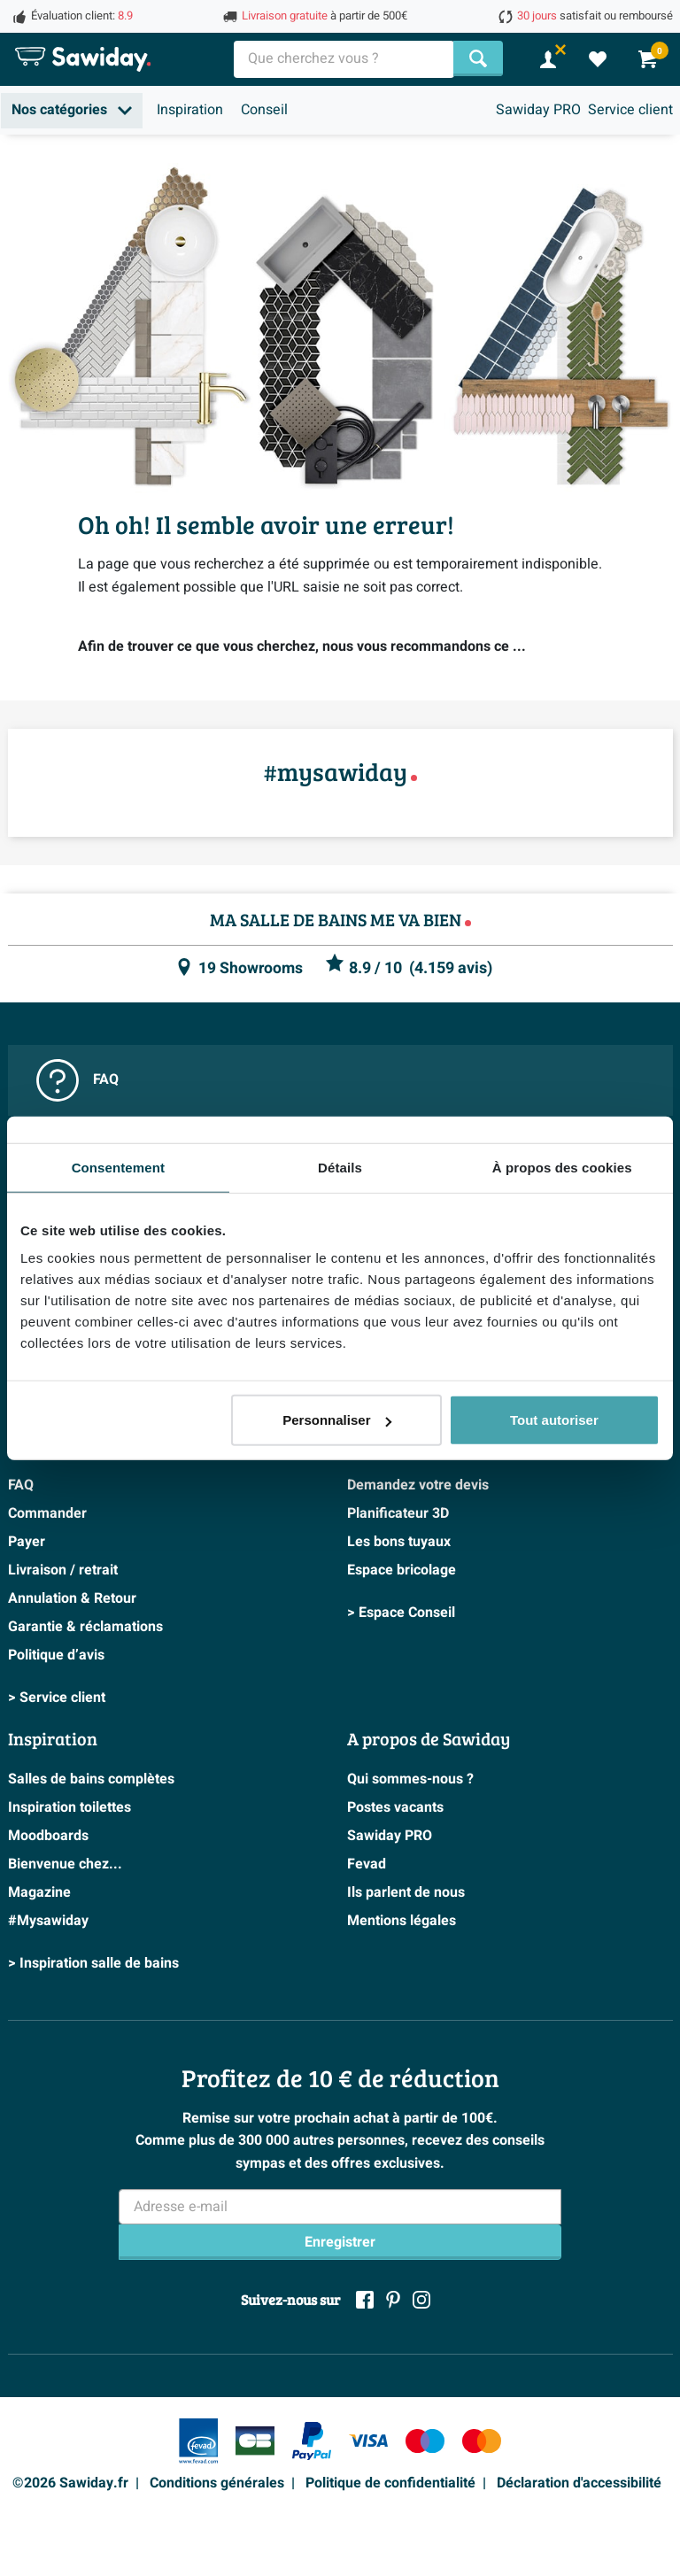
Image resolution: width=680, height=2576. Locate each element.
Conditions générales (217, 2483)
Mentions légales (401, 1920)
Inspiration (190, 109)
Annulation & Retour (72, 1598)
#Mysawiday (48, 1920)
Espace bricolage (401, 1570)
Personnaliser (336, 1419)
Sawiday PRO (538, 109)
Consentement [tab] (118, 1166)
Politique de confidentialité (390, 2483)
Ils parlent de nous (406, 1892)
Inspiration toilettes (69, 1807)
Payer (26, 1541)
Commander (47, 1513)
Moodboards (48, 1835)
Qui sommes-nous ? (410, 1779)
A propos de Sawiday (428, 1738)
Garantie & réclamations (85, 1626)
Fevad (366, 1864)
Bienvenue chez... (65, 1864)
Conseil (264, 109)
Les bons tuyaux (399, 1541)
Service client (630, 109)
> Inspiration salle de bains (93, 1963)
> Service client (56, 1697)
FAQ (77, 1080)
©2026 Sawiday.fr (70, 2483)
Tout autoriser (554, 1419)
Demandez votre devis (418, 1485)
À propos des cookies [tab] (562, 1166)
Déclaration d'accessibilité (579, 2483)
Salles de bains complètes (91, 1779)
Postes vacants (395, 1807)
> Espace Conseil (401, 1612)
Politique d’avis (56, 1655)
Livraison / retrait (63, 1570)
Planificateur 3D (398, 1513)
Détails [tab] (340, 1166)
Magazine (39, 1892)
